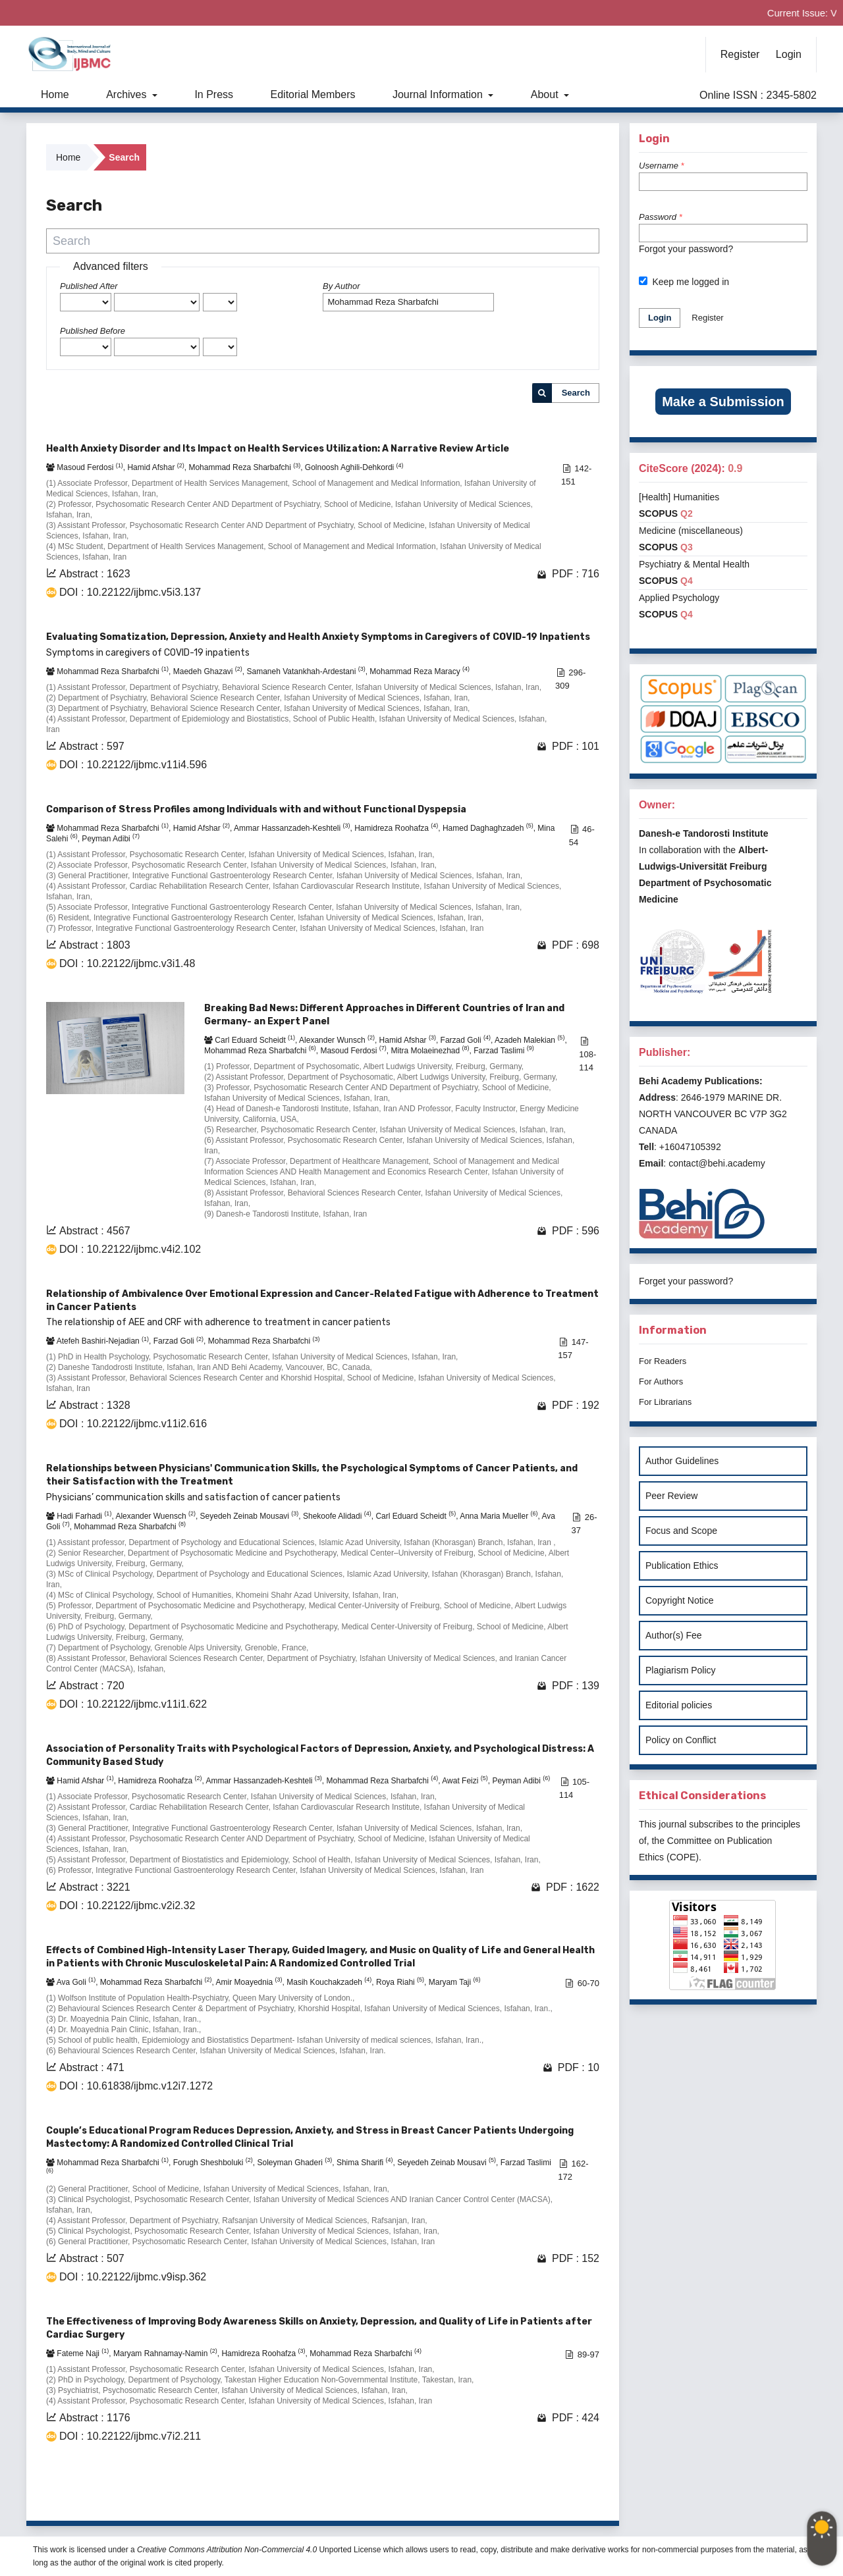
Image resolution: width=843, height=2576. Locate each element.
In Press (213, 94)
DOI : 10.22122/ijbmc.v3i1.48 (127, 963)
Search (576, 393)
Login (789, 54)
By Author (341, 286)
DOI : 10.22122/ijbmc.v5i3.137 (130, 592)
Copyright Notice (679, 1600)
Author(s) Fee (673, 1635)
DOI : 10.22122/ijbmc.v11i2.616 (133, 1423)
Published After (89, 286)
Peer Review (671, 1495)
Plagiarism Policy (680, 1670)
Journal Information (439, 94)
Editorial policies (678, 1705)
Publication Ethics (682, 1565)
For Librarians (665, 1402)
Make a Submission (723, 401)
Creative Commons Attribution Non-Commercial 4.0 (227, 2549)
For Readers (662, 1361)
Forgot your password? (686, 249)
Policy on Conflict (680, 1740)
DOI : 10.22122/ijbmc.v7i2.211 (130, 2436)
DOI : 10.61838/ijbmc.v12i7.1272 (136, 2085)
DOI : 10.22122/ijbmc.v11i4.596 (133, 764)
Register (740, 54)
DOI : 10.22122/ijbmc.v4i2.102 (130, 1249)
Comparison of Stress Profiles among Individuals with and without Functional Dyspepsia (256, 809)
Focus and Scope (681, 1530)
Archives (128, 94)
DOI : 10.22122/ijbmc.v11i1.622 (133, 1704)
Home (55, 94)
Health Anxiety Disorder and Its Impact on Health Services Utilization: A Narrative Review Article (277, 448)
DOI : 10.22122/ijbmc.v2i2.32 (127, 1905)
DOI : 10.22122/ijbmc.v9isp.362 (132, 2276)
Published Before (92, 331)
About (546, 94)
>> (588, 2494)
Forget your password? (686, 1281)
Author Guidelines (682, 1461)
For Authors (661, 1381)
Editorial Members (313, 94)
